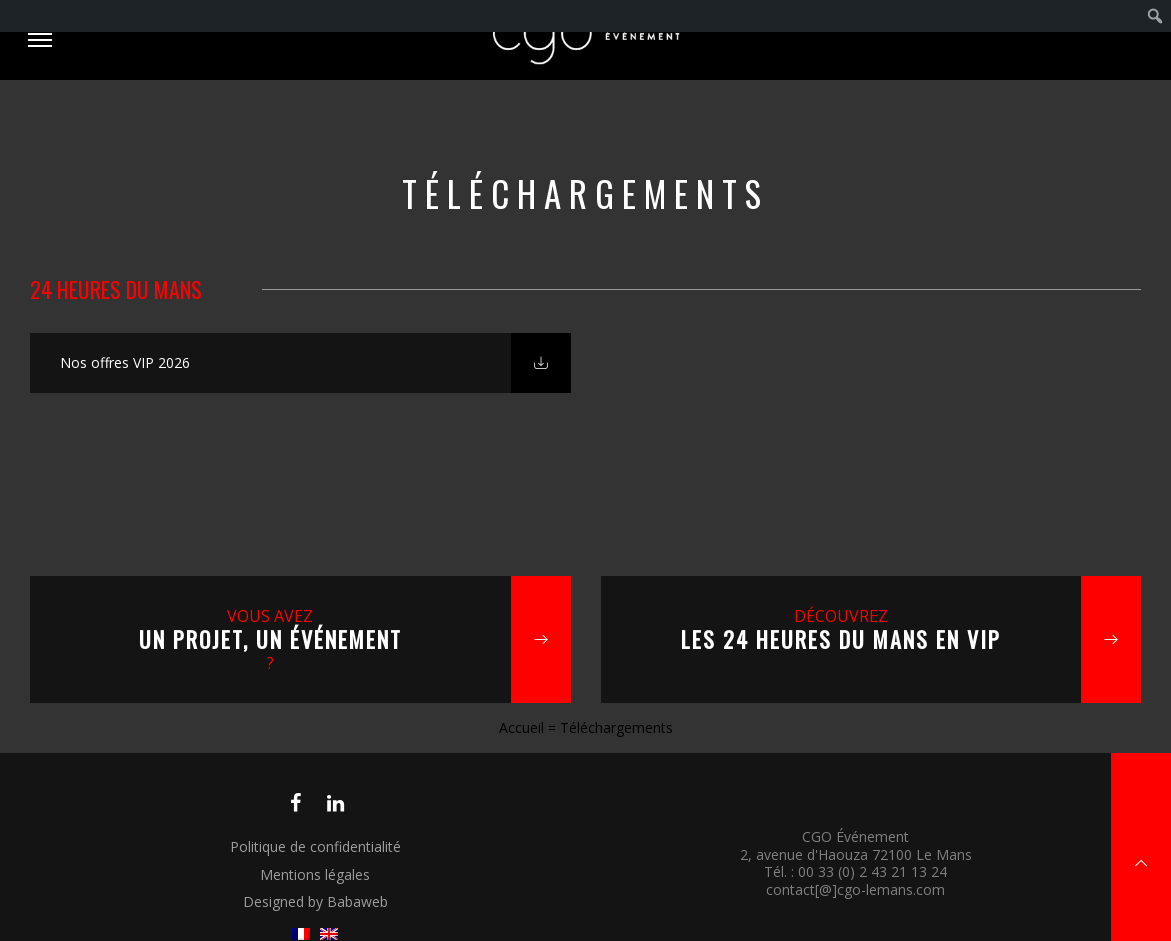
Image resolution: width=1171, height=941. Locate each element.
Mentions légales (315, 874)
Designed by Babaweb (315, 901)
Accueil (521, 727)
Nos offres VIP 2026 (125, 362)
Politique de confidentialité (315, 846)
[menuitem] (1155, 16)
